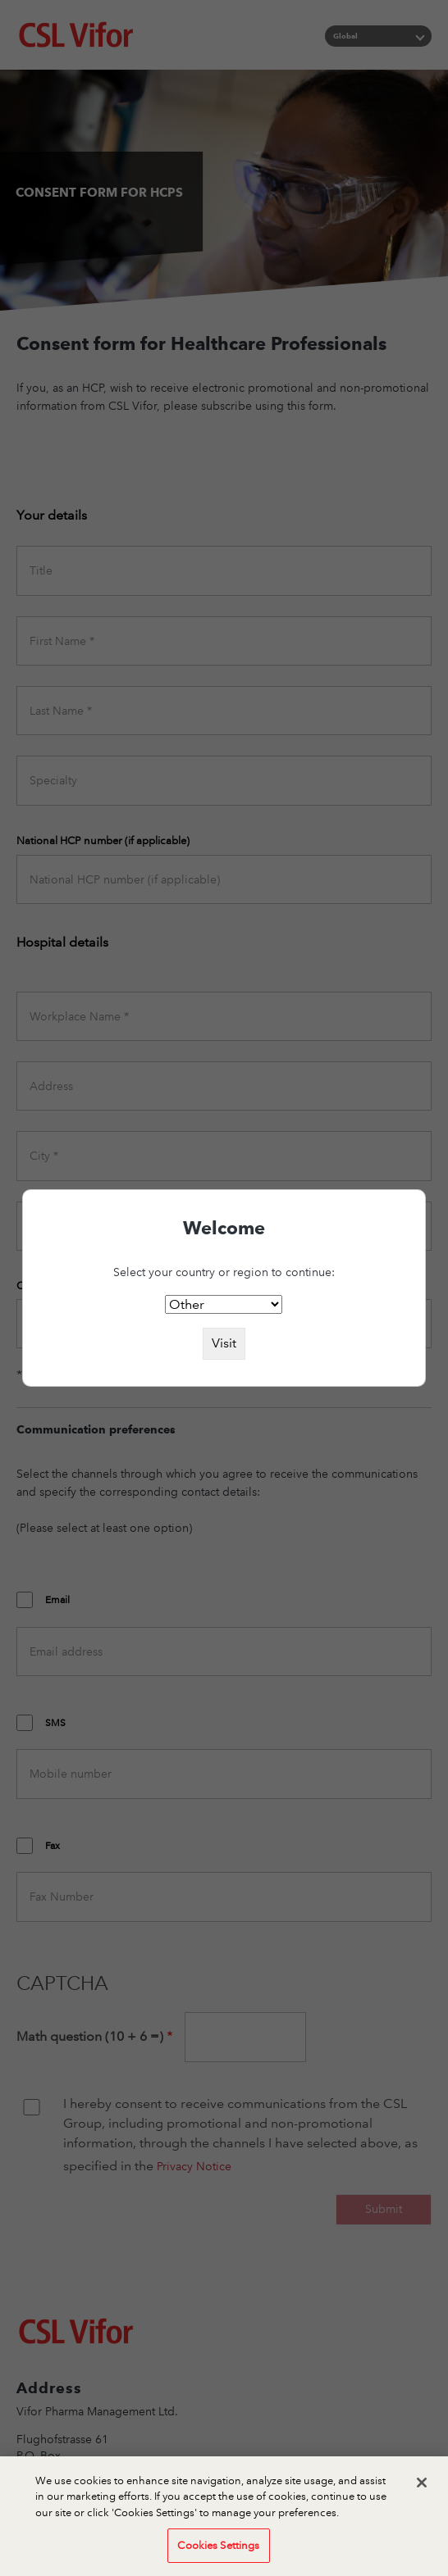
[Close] (422, 2493)
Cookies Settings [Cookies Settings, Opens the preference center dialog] (218, 2556)
